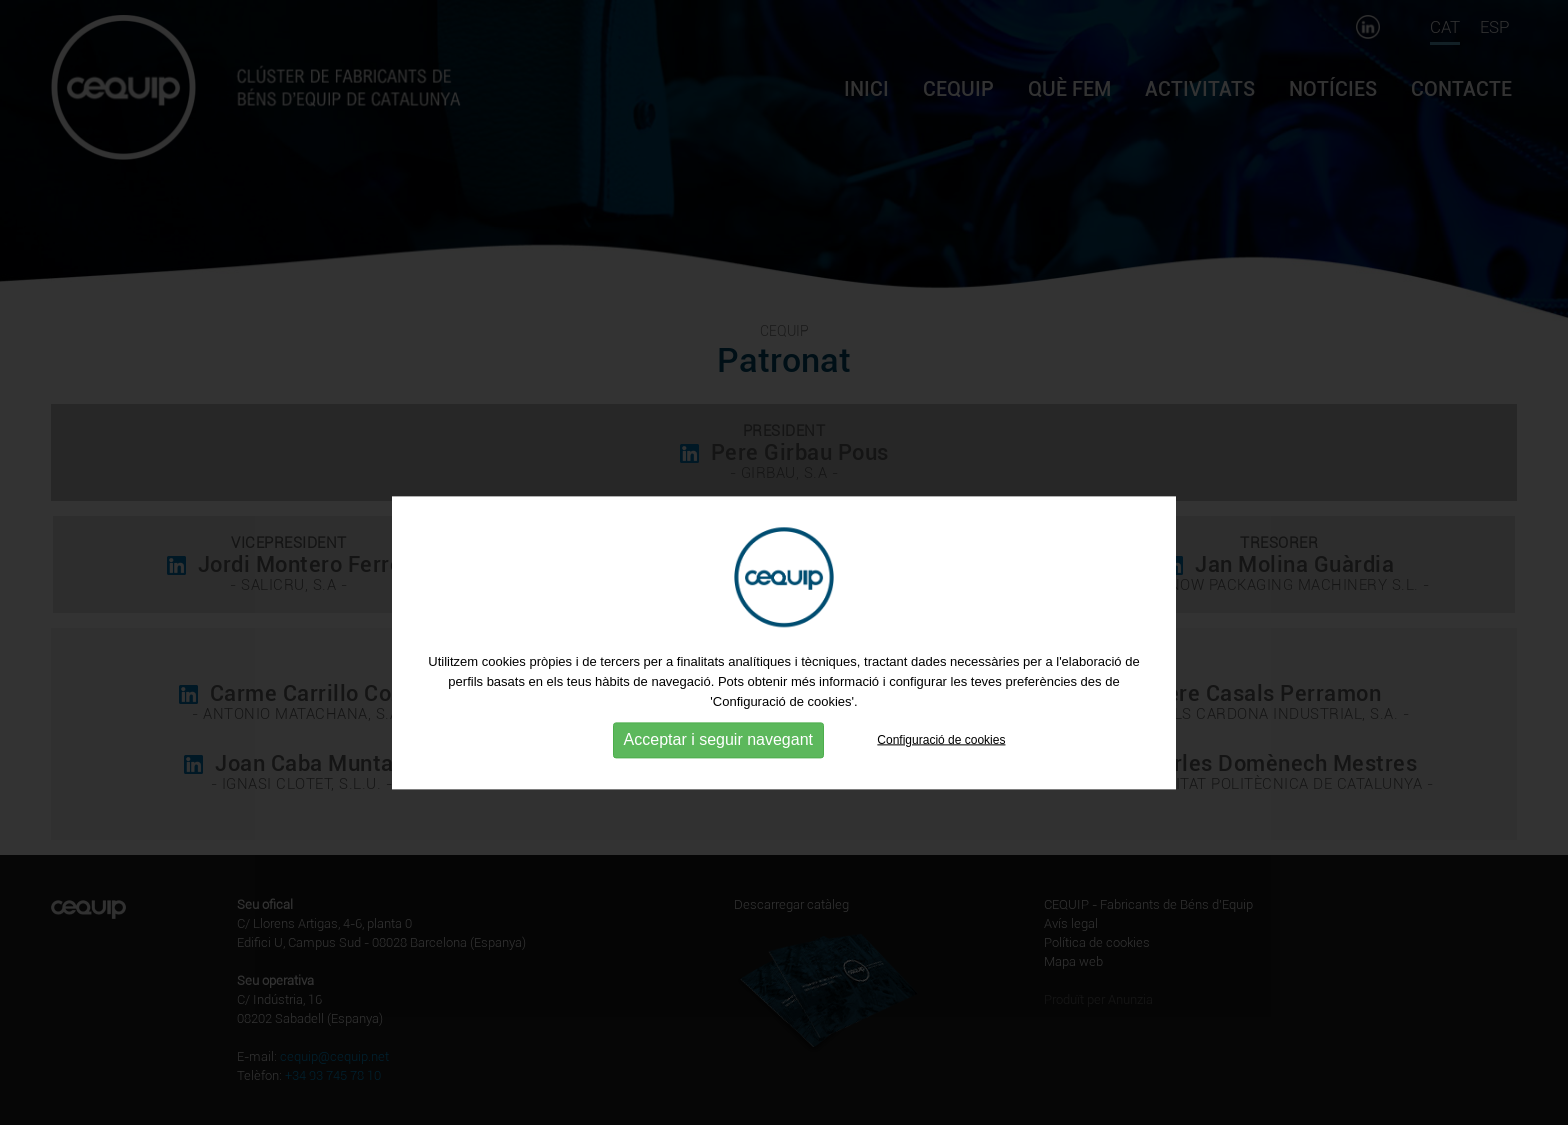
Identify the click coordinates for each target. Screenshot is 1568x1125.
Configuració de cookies (941, 775)
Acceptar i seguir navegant (718, 775)
